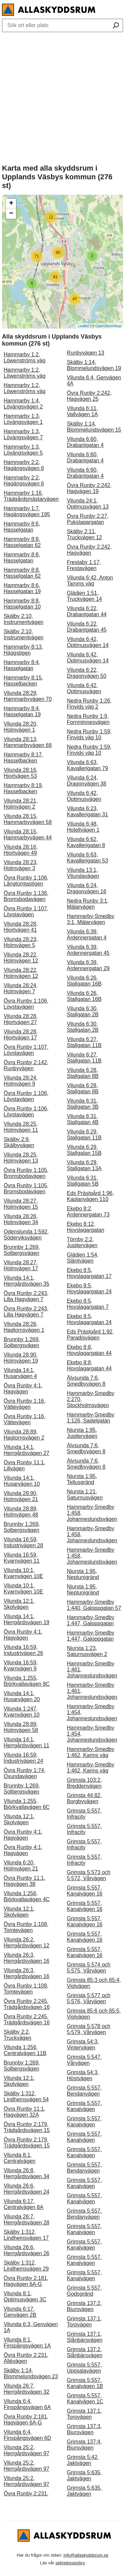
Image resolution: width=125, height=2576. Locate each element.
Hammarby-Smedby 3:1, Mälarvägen (90, 919)
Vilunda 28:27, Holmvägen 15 (21, 1204)
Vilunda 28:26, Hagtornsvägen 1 (24, 1327)
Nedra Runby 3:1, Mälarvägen (88, 904)
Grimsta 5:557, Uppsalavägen (84, 2368)
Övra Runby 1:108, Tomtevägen (26, 1927)
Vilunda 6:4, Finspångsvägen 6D (27, 2435)
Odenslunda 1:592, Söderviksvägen (26, 1234)
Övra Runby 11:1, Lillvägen (24, 1465)
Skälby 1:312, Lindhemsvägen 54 (26, 2096)
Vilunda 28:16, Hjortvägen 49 (21, 850)
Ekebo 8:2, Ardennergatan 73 (88, 1211)
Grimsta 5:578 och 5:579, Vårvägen (89, 2029)
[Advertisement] (62, 96)
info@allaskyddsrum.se (85, 2555)
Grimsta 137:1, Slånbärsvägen (85, 2337)
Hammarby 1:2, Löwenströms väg (24, 357)
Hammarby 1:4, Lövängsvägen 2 (23, 403)
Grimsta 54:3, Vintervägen (83, 2044)
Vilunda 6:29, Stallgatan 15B (84, 1150)
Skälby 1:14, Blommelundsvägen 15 (94, 427)
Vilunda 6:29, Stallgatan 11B (84, 1134)
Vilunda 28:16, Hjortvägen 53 (21, 773)
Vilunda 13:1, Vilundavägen (83, 873)
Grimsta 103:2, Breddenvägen (84, 1783)
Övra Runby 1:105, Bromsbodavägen (26, 1173)
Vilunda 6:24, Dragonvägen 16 (86, 888)
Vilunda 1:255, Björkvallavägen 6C (27, 1804)
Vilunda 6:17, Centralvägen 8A (23, 2204)
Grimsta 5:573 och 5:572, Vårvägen (89, 1875)
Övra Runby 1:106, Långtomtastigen (26, 881)
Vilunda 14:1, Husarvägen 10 (22, 1481)
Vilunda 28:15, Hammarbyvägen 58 (28, 819)
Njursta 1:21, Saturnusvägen (85, 1494)
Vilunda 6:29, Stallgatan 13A (84, 1165)
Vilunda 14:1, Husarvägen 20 (22, 1696)
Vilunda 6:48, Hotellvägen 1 (83, 827)
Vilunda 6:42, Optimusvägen (84, 688)
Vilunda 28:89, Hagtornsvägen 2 (24, 1435)
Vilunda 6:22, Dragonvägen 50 (86, 673)
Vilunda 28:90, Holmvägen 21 (21, 1496)
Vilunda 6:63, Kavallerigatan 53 (87, 857)
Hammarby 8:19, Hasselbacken (23, 788)
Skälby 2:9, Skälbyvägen (19, 1142)
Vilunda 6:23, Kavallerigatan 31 (87, 811)
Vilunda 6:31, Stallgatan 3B (83, 1104)
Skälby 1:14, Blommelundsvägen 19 (94, 365)
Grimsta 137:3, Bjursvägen (84, 2429)
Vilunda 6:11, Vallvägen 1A (82, 411)
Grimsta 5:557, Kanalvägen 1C (85, 2398)
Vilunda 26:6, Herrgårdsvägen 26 (26, 2250)
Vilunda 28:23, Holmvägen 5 (21, 942)
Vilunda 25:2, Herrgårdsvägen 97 (26, 2450)
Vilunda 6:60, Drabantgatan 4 (85, 442)
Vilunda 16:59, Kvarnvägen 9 (21, 1665)
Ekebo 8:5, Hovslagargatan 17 (89, 1273)
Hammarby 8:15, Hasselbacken (23, 680)
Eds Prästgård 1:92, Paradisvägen (90, 1335)
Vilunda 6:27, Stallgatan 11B (84, 1042)
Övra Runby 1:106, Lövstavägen (26, 1004)
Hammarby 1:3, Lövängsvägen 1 (23, 419)
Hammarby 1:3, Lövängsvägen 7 (23, 434)
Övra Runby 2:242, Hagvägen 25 (89, 396)
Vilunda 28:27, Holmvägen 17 (21, 1265)
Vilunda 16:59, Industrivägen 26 (23, 1650)
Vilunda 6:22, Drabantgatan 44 (87, 611)
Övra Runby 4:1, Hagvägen (23, 1388)
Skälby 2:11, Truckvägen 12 (84, 534)
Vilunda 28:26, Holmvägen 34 (21, 1219)
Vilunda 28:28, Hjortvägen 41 (21, 927)
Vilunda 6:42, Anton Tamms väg (90, 580)
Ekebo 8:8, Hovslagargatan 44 (89, 1350)
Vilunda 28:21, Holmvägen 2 (21, 804)
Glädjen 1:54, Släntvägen (83, 1258)
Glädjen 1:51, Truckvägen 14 (84, 596)
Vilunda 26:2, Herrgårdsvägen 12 (26, 1942)
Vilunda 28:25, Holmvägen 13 (21, 1158)
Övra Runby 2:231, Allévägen (26, 2358)
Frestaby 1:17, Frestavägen (84, 565)
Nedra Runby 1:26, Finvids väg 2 (89, 704)
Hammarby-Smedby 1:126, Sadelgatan (90, 1417)
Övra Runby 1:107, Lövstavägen (26, 911)
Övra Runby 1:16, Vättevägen (24, 1404)
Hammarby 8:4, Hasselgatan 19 (22, 711)
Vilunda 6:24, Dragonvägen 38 (86, 781)
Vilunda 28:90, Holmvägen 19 (21, 1358)
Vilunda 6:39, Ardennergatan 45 (88, 950)
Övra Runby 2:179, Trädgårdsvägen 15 (27, 2127)
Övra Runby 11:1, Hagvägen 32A (24, 2112)
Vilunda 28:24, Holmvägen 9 (21, 1081)
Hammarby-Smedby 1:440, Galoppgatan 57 (94, 1605)
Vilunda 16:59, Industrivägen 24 (23, 1758)
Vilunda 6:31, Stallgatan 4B (83, 1119)
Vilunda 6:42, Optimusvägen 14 (88, 642)
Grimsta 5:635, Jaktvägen (84, 2475)
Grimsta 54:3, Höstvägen (83, 2075)
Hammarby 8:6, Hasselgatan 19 (22, 588)
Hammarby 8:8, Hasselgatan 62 (22, 542)
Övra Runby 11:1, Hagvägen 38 (24, 1881)
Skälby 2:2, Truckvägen (17, 2035)
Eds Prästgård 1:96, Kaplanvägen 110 (90, 1196)
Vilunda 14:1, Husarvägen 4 (20, 1373)
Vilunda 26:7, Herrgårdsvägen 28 (26, 2219)
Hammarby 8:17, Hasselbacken (23, 757)
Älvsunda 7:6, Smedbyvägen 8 (86, 1381)
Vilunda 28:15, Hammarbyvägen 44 (28, 834)
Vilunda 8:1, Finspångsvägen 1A (27, 2343)
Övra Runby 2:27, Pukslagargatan (88, 519)
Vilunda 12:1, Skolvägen (19, 1604)
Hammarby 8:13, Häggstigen (23, 650)
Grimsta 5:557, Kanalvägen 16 (85, 1891)
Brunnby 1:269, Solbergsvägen (22, 1250)
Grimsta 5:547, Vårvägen (84, 2060)
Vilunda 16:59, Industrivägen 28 (23, 1542)
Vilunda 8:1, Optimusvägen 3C (25, 2296)
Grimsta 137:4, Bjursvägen (84, 2445)
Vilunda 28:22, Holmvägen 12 (21, 957)
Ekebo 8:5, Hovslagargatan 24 (89, 1288)
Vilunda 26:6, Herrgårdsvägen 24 (26, 2189)
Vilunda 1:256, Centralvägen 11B (25, 2050)
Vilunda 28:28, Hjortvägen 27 (21, 1019)
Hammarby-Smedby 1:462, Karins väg (90, 1752)
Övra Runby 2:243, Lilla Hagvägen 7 (26, 1296)
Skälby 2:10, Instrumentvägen (23, 619)
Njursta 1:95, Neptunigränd (83, 1574)
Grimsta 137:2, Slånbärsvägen (85, 2352)
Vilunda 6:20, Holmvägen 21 (21, 1865)
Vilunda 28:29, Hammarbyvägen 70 (28, 696)
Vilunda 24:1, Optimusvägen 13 (88, 504)
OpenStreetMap (108, 326)
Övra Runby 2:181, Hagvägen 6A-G (26, 2281)
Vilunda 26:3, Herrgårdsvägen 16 (26, 1958)
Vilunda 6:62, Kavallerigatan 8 (86, 842)
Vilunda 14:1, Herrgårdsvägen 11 (26, 1742)
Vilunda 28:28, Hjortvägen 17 (21, 1034)
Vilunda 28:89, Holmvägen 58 (21, 1727)
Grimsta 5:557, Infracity (84, 1814)
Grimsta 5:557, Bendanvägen (84, 2091)
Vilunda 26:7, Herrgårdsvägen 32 (26, 2389)
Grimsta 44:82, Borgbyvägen (84, 1798)
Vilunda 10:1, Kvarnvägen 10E (23, 1573)
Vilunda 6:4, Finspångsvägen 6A (27, 2404)
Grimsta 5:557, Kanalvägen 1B (85, 2383)
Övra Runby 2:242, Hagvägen (89, 550)
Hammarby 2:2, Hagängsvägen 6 (24, 465)
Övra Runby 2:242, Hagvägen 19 (89, 488)
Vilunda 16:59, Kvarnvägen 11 (22, 1558)
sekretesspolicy (70, 2562)
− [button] (11, 214)
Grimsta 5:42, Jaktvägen (83, 2460)
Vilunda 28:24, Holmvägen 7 (21, 988)
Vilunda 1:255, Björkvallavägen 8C (27, 1681)
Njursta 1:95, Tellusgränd (82, 1479)
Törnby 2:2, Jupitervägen (82, 1242)
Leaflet (83, 326)
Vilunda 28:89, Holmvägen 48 (21, 1511)
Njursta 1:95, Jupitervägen (82, 1433)
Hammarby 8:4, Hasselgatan (22, 665)
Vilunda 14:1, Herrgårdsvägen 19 (26, 1619)
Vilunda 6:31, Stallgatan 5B (83, 1181)
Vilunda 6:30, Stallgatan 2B (83, 1011)
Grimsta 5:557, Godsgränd (84, 2291)
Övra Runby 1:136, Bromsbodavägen (26, 896)
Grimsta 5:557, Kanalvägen (84, 2106)
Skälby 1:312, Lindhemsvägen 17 (26, 2235)
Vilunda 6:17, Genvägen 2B (20, 2312)
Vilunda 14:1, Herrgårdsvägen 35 (26, 1281)
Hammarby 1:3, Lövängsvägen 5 (23, 450)
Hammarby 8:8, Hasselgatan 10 (22, 604)
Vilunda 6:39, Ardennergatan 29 (88, 965)
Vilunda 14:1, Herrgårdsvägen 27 (26, 1450)
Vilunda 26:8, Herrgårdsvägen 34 (26, 2173)
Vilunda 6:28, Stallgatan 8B (83, 1073)
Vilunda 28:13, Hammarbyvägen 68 (28, 742)
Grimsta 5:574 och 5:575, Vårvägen (89, 1967)
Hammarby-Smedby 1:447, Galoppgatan (90, 1620)
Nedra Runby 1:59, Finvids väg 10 (89, 734)
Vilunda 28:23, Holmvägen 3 (21, 865)
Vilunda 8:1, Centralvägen (19, 2158)
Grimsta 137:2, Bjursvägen (84, 2306)
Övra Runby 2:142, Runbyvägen (26, 1065)
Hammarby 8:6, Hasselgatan (22, 527)
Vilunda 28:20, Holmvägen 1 (21, 727)
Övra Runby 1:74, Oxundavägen (24, 1773)
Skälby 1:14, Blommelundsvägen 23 (31, 2373)
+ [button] (11, 204)
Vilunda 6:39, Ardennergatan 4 (87, 934)
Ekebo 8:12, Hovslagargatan (85, 1227)
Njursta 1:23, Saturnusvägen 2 (87, 1651)
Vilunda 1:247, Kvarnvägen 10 (22, 1712)
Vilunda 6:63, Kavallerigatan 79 (87, 765)
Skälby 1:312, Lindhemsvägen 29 (26, 2266)
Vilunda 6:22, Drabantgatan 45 (87, 627)
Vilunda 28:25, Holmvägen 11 (21, 1127)
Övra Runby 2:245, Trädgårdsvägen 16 (27, 2004)
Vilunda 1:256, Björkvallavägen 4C (27, 1896)
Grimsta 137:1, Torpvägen (84, 2321)
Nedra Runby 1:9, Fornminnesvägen (88, 719)
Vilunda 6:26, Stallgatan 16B (84, 981)
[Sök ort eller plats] (116, 26)
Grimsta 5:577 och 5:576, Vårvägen (89, 1998)
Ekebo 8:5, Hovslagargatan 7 (88, 1304)
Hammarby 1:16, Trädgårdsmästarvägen (31, 496)
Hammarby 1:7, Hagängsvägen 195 (27, 511)
